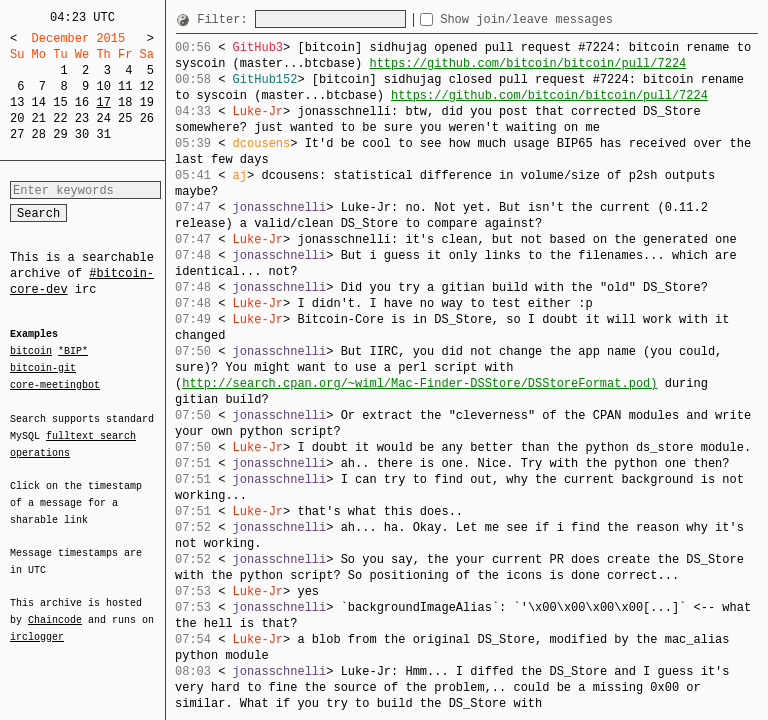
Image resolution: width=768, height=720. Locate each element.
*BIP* (73, 352)
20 (17, 118)
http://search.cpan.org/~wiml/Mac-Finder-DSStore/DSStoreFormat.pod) (419, 383)
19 (147, 102)
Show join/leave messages (562, 19)
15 (60, 102)
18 (125, 102)
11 (125, 86)
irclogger (37, 624)
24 (103, 118)
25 (125, 118)
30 (82, 134)
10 (103, 86)
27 (17, 134)
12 (147, 86)
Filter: (226, 19)
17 (103, 102)
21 (39, 118)
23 (82, 118)
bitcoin (31, 352)
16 (82, 102)
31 (103, 134)
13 (17, 102)
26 (147, 118)
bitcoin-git (43, 368)
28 (39, 134)
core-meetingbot (55, 384)
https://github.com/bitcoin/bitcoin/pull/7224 (527, 63)
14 (39, 102)
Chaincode (55, 608)
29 (60, 134)
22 (60, 118)
